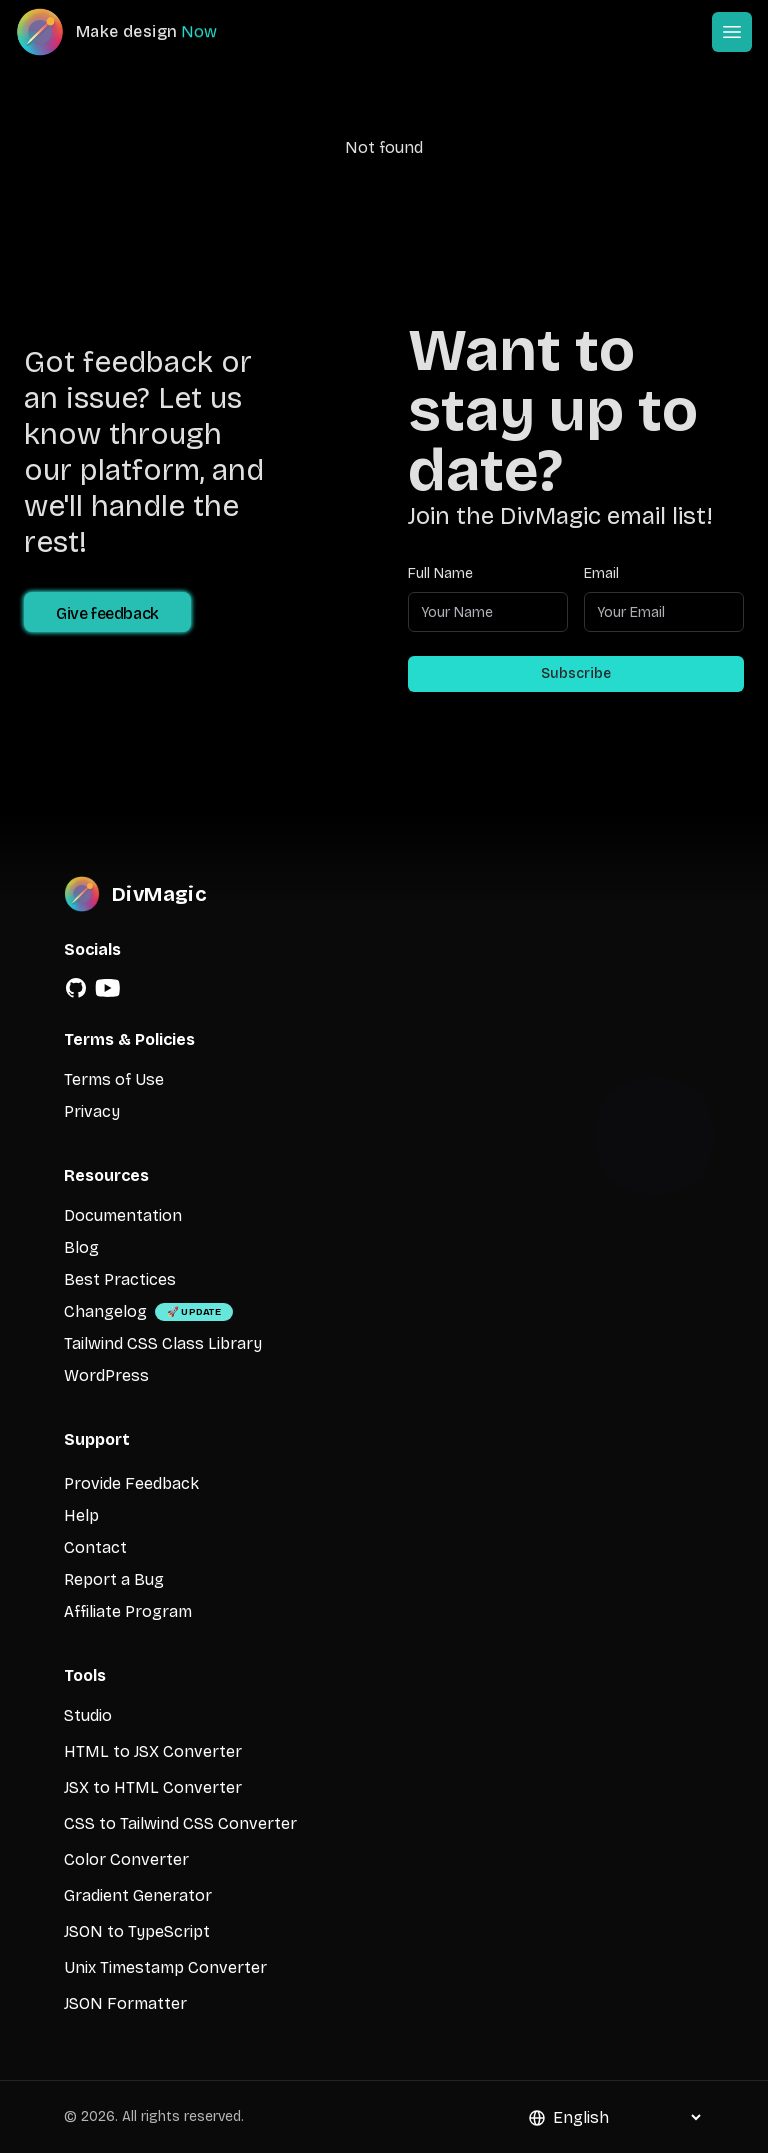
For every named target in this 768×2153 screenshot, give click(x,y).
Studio (88, 1715)
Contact (95, 1547)
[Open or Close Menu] (732, 32)
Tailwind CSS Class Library (163, 1343)
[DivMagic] (136, 32)
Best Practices (120, 1279)
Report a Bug (114, 1579)
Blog (81, 1247)
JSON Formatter (125, 2003)
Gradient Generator (138, 1895)
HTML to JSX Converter (153, 1751)
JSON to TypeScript (137, 1931)
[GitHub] (76, 988)
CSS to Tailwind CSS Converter (180, 1823)
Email (601, 573)
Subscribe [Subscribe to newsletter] (576, 673)
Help (81, 1515)
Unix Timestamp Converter (165, 1967)
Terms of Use (114, 1079)
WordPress (106, 1375)
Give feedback (107, 613)
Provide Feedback (131, 1483)
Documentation (123, 1215)
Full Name (440, 573)
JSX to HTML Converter (153, 1787)
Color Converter (126, 1859)
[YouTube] (108, 988)
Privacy (92, 1111)
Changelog (105, 1311)
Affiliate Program (128, 1611)
